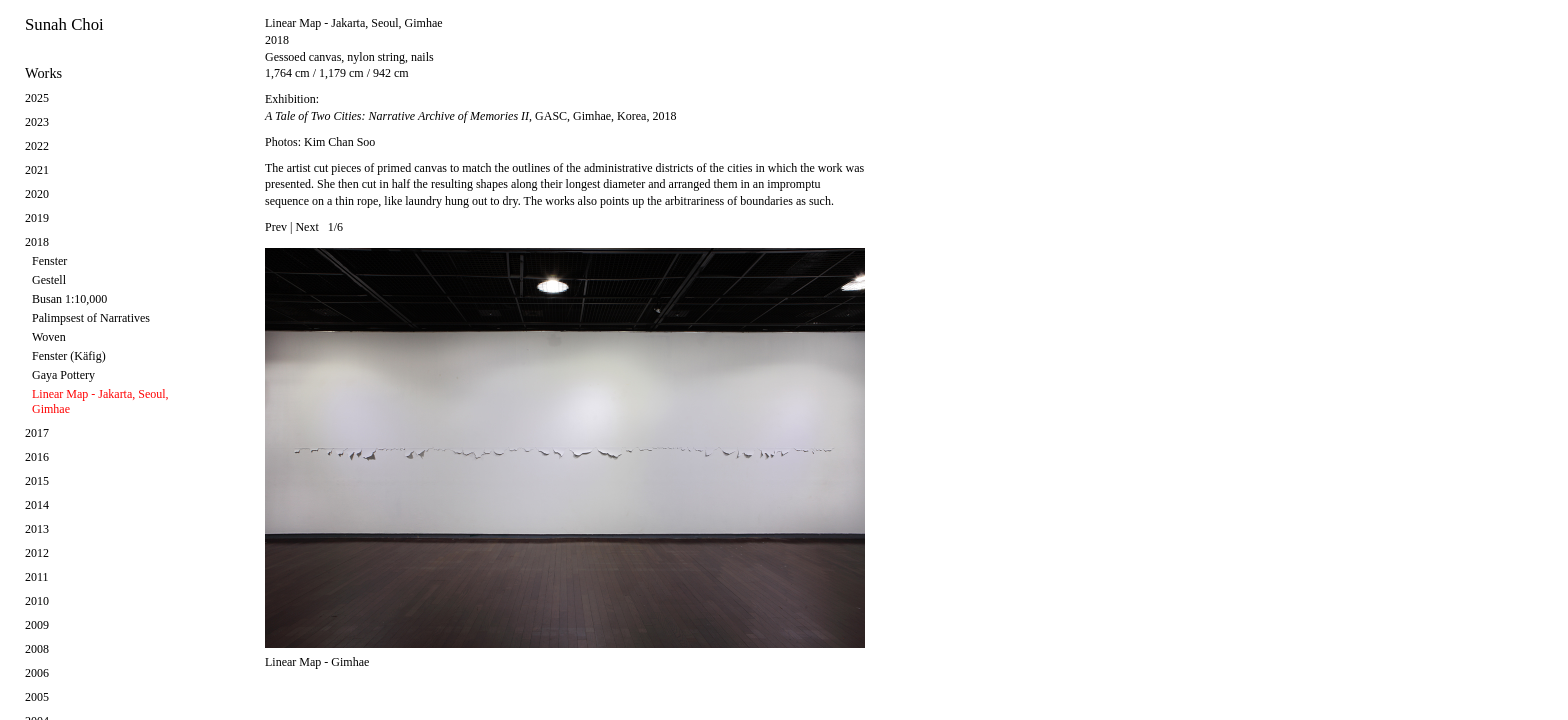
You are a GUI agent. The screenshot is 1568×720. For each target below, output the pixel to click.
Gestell (49, 280)
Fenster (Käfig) (69, 356)
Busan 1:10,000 (69, 299)
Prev (276, 227)
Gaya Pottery (63, 375)
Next (306, 227)
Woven (49, 337)
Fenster (49, 261)
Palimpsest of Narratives (91, 318)
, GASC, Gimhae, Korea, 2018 (470, 116)
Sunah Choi (64, 24)
